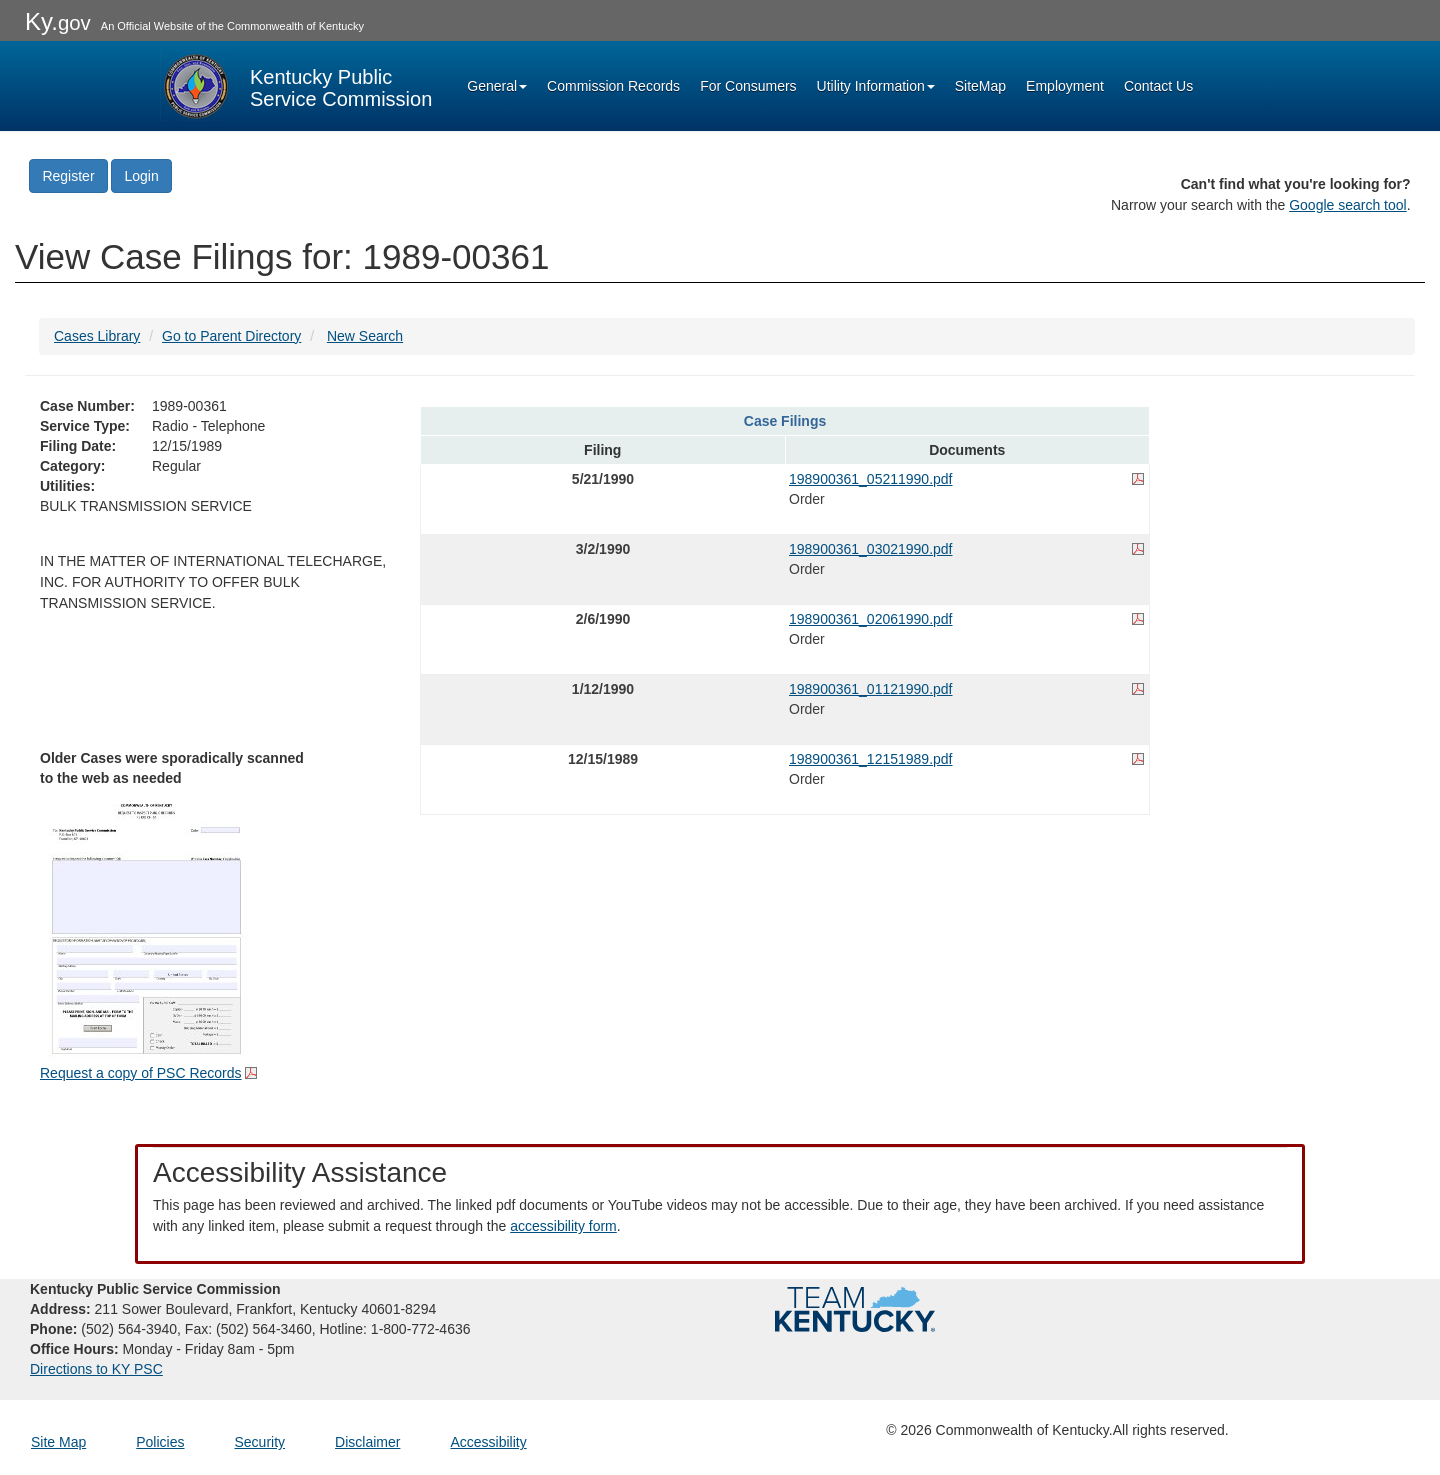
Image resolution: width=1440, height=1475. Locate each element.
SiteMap (980, 86)
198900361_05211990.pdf (871, 479)
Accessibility (488, 1442)
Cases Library (97, 336)
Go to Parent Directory (231, 336)
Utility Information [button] (876, 86)
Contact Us (1158, 86)
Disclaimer (367, 1442)
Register (68, 176)
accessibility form (563, 1226)
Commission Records (613, 86)
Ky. (58, 21)
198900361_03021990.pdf (871, 549)
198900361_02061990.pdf (871, 619)
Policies (160, 1442)
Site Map (58, 1442)
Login (141, 176)
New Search (365, 336)
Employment (1065, 86)
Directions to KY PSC (96, 1369)
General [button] (497, 86)
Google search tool (1348, 205)
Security (260, 1442)
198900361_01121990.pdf (871, 689)
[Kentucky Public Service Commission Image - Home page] (296, 86)
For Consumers (748, 86)
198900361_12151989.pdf (871, 759)
